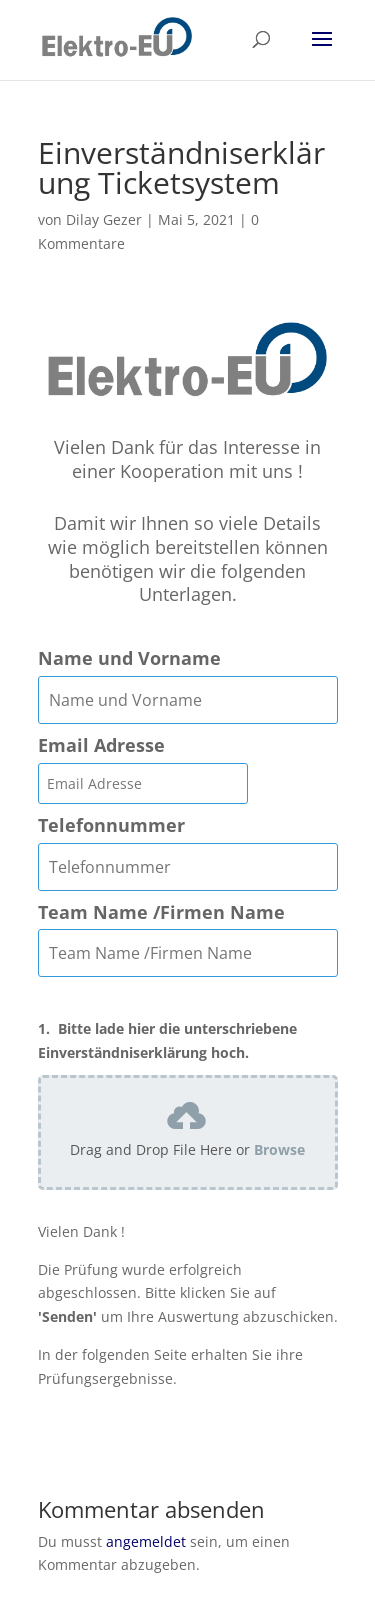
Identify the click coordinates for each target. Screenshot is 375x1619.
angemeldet (146, 1541)
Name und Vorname (129, 658)
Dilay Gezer (104, 219)
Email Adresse (101, 745)
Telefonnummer (111, 825)
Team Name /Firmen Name (161, 912)
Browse (279, 1149)
